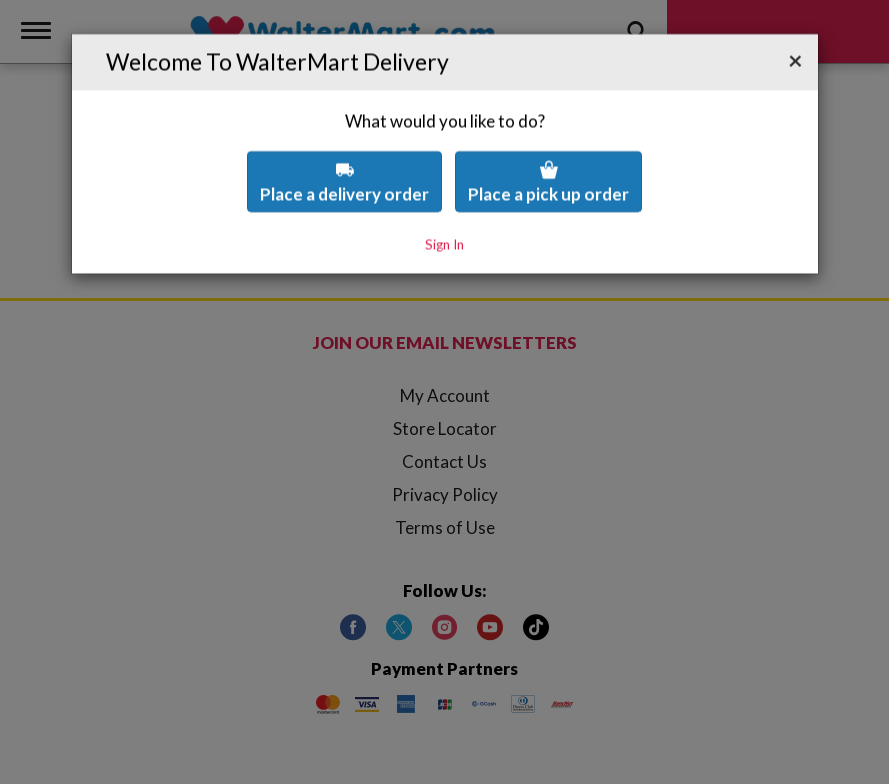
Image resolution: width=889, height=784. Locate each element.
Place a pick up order (548, 139)
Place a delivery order (344, 139)
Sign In (444, 202)
